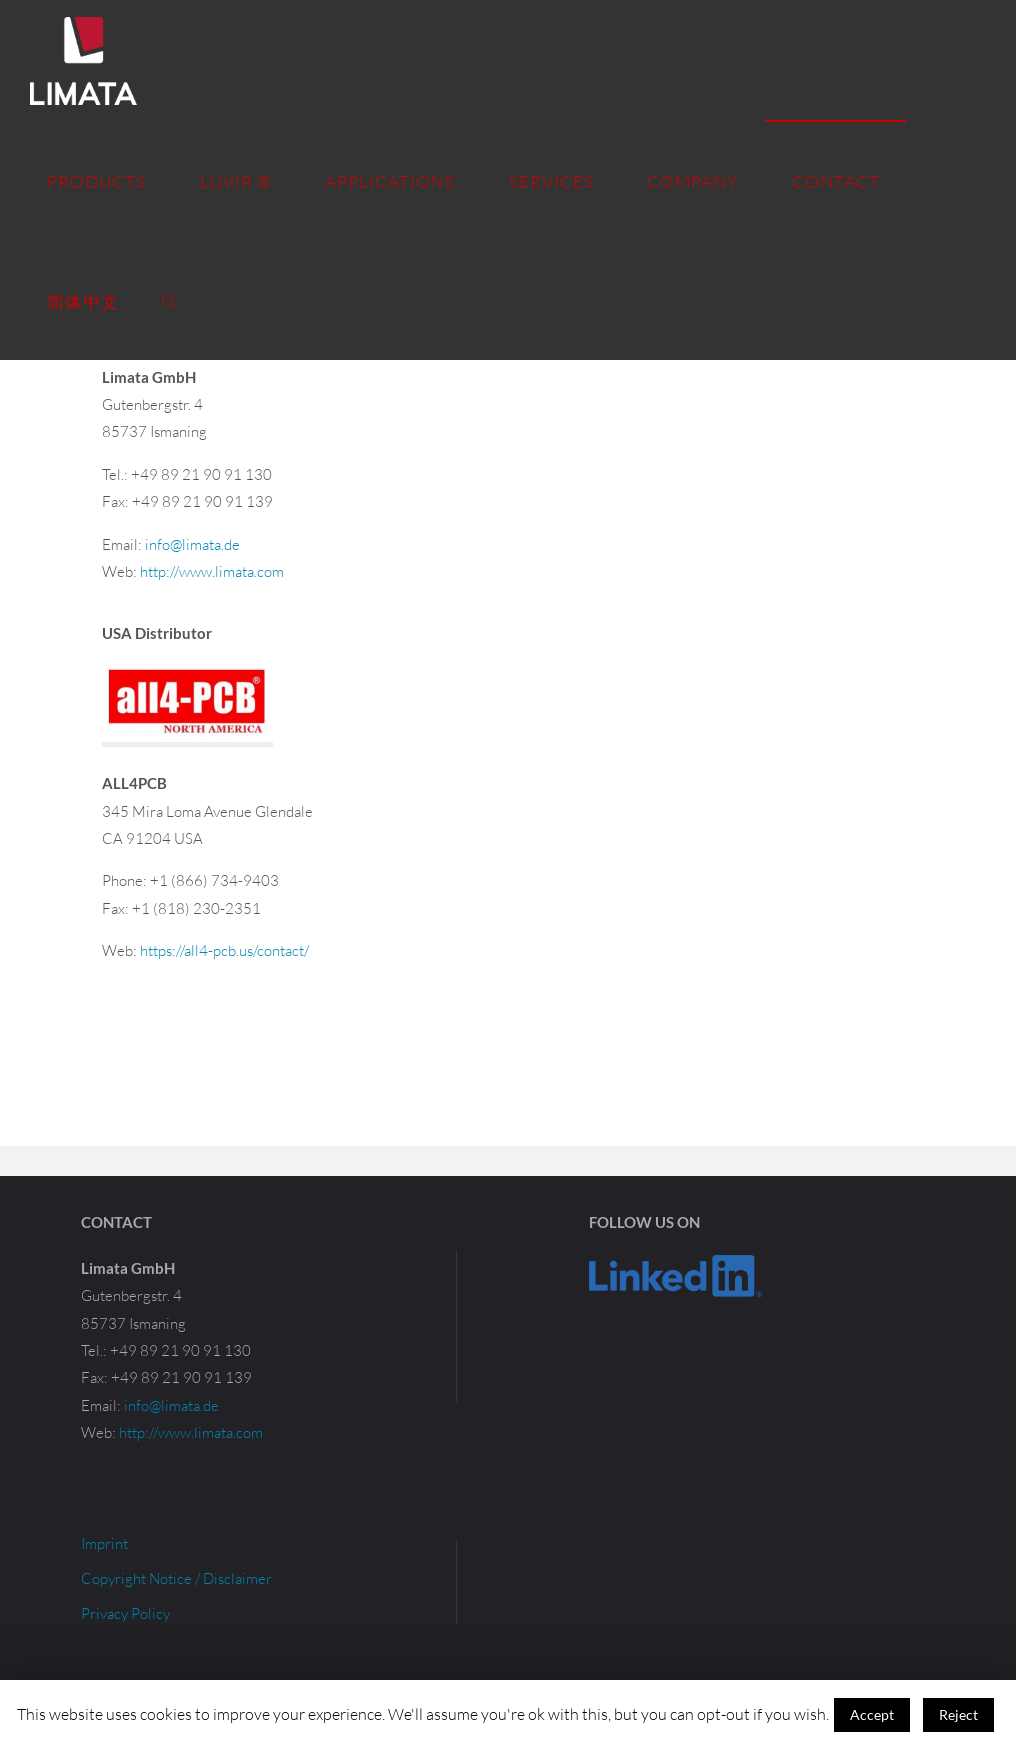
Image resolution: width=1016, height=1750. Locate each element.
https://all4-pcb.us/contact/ (224, 950)
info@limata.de (192, 544)
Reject (958, 1714)
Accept (872, 1714)
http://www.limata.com (212, 571)
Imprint (104, 1543)
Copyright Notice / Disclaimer (176, 1578)
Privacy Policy (125, 1613)
